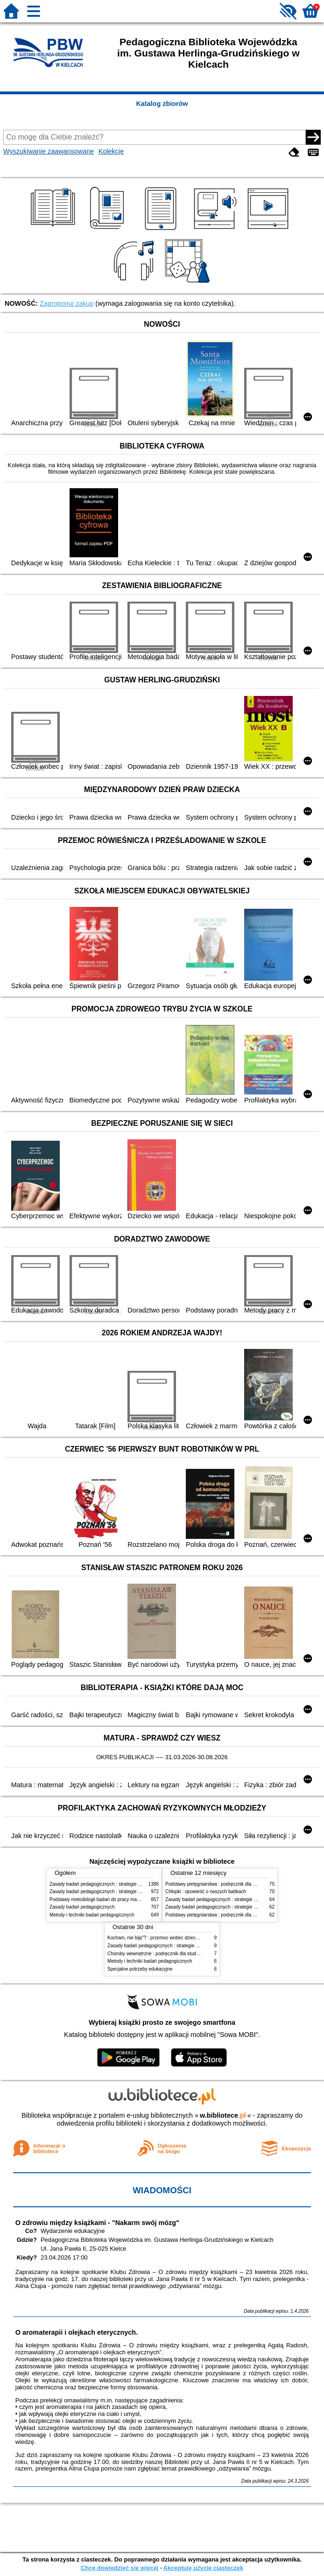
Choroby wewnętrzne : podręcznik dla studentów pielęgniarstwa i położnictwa (187, 1953)
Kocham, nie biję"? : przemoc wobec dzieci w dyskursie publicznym (177, 1937)
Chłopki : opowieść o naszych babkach (205, 1891)
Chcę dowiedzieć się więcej (119, 2567)
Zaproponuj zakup (66, 303)
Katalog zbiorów (162, 103)
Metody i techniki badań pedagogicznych (91, 1914)
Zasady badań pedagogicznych (82, 1906)
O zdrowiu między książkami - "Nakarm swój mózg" (97, 2222)
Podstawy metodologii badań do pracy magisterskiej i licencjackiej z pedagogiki (131, 1899)
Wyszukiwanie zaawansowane (48, 151)
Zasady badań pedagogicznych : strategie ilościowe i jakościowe (116, 1884)
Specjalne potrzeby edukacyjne (140, 1969)
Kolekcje (111, 151)
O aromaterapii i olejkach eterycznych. (76, 2332)
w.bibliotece (223, 2115)
